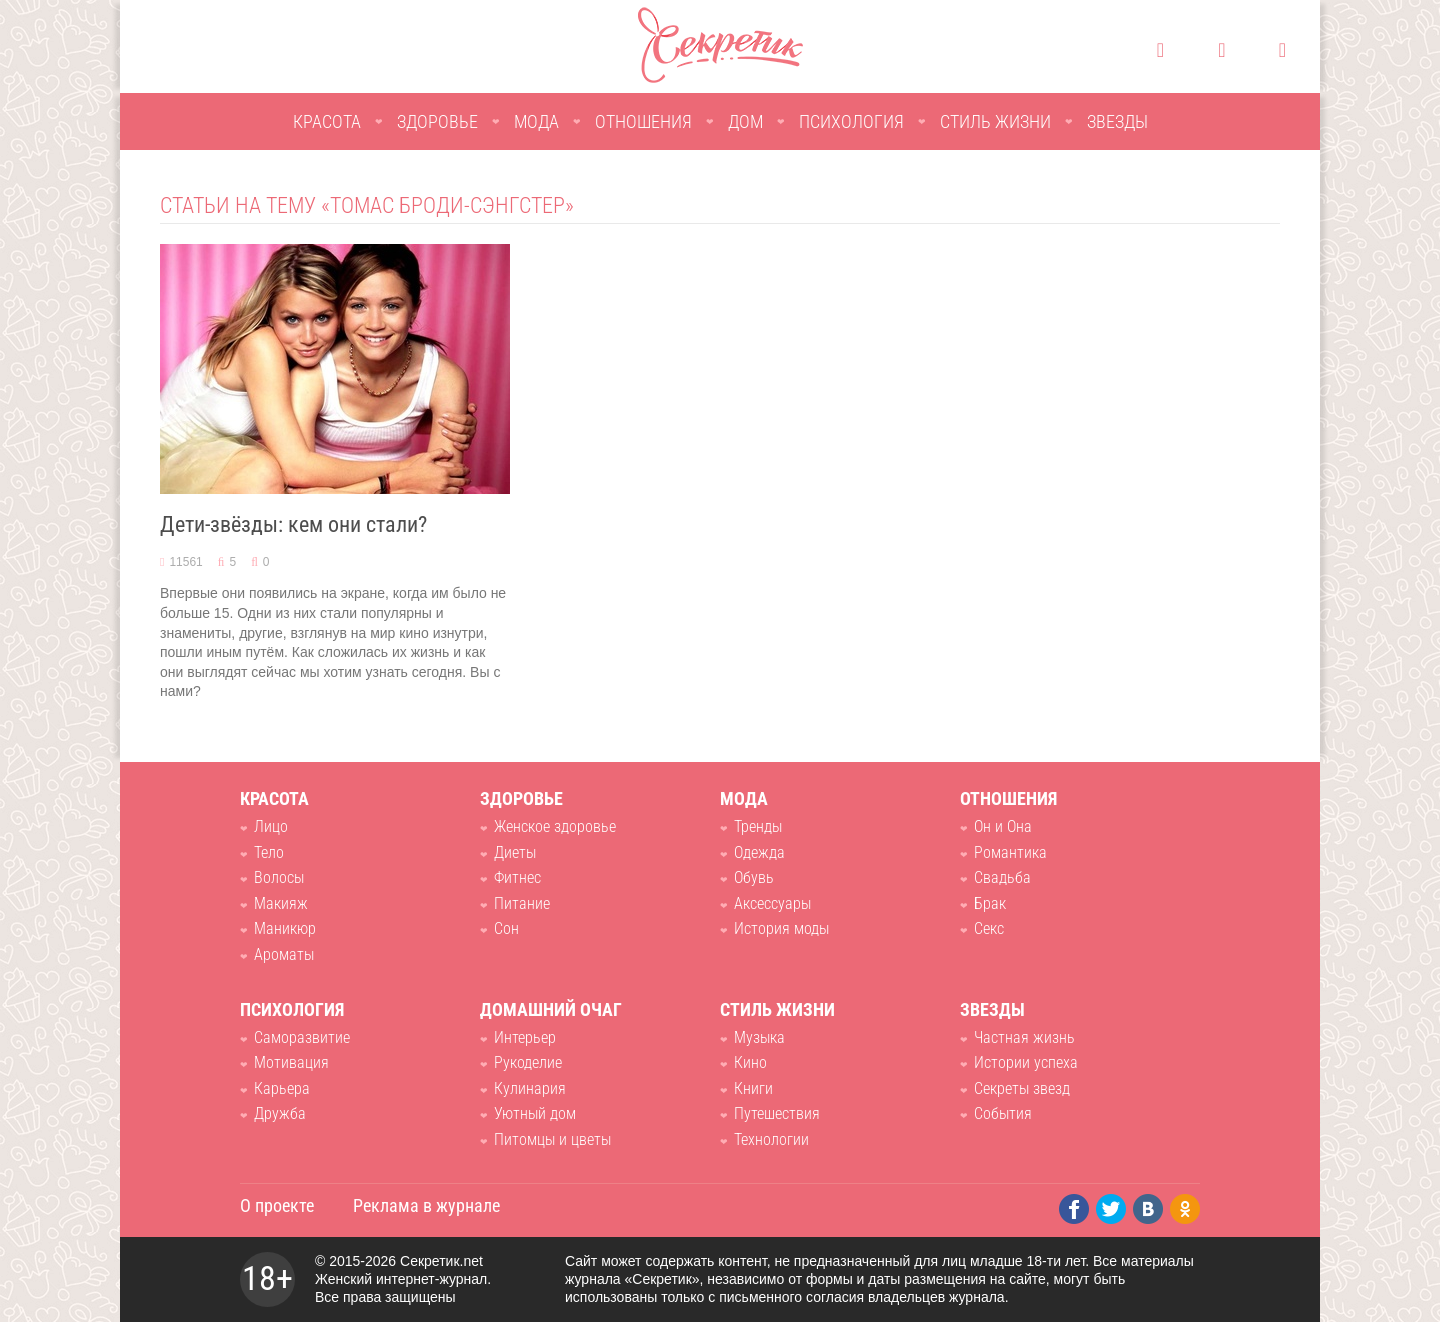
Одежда (759, 852)
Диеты (515, 852)
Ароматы (284, 954)
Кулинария (530, 1088)
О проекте (277, 1205)
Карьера (282, 1088)
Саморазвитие (302, 1037)
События (1003, 1113)
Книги (753, 1088)
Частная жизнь (1024, 1037)
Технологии (771, 1139)
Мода (536, 121)
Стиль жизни (995, 121)
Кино (750, 1062)
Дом (745, 121)
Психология (851, 121)
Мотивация (291, 1062)
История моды (781, 928)
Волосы (279, 877)
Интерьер (525, 1037)
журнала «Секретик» (632, 1279)
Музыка (759, 1037)
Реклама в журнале (426, 1205)
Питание (522, 903)
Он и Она (1003, 826)
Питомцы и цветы (552, 1139)
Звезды (1117, 121)
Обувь (754, 877)
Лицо (271, 826)
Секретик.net (441, 1261)
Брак (990, 903)
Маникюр (285, 928)
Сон (506, 928)
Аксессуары (772, 903)
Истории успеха (1026, 1062)
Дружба (280, 1113)
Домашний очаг (551, 1009)
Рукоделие (528, 1062)
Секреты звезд (1022, 1088)
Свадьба (1002, 877)
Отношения (643, 121)
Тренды (758, 826)
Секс (989, 928)
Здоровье (437, 121)
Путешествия (777, 1113)
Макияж (281, 903)
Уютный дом (535, 1113)
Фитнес (517, 877)
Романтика (1010, 852)
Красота (327, 121)
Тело (269, 852)
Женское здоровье (555, 826)
